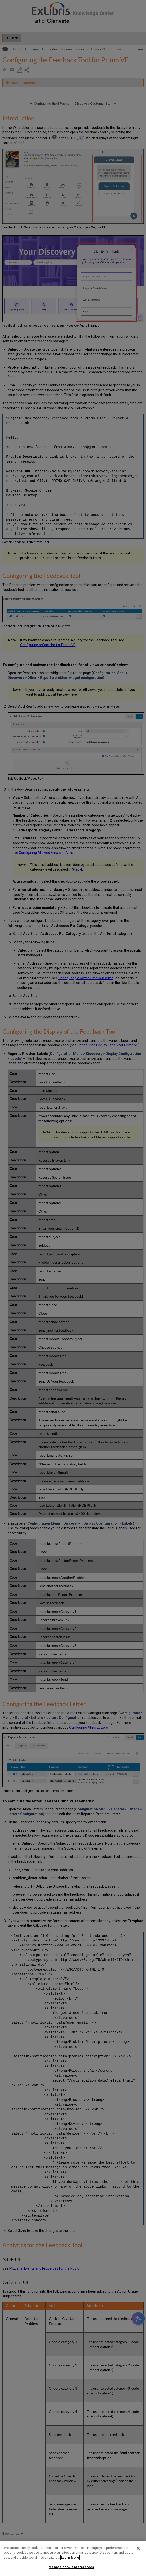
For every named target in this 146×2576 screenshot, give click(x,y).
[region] (73, 2558)
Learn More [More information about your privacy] (70, 2557)
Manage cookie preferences (71, 2567)
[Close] (138, 2548)
